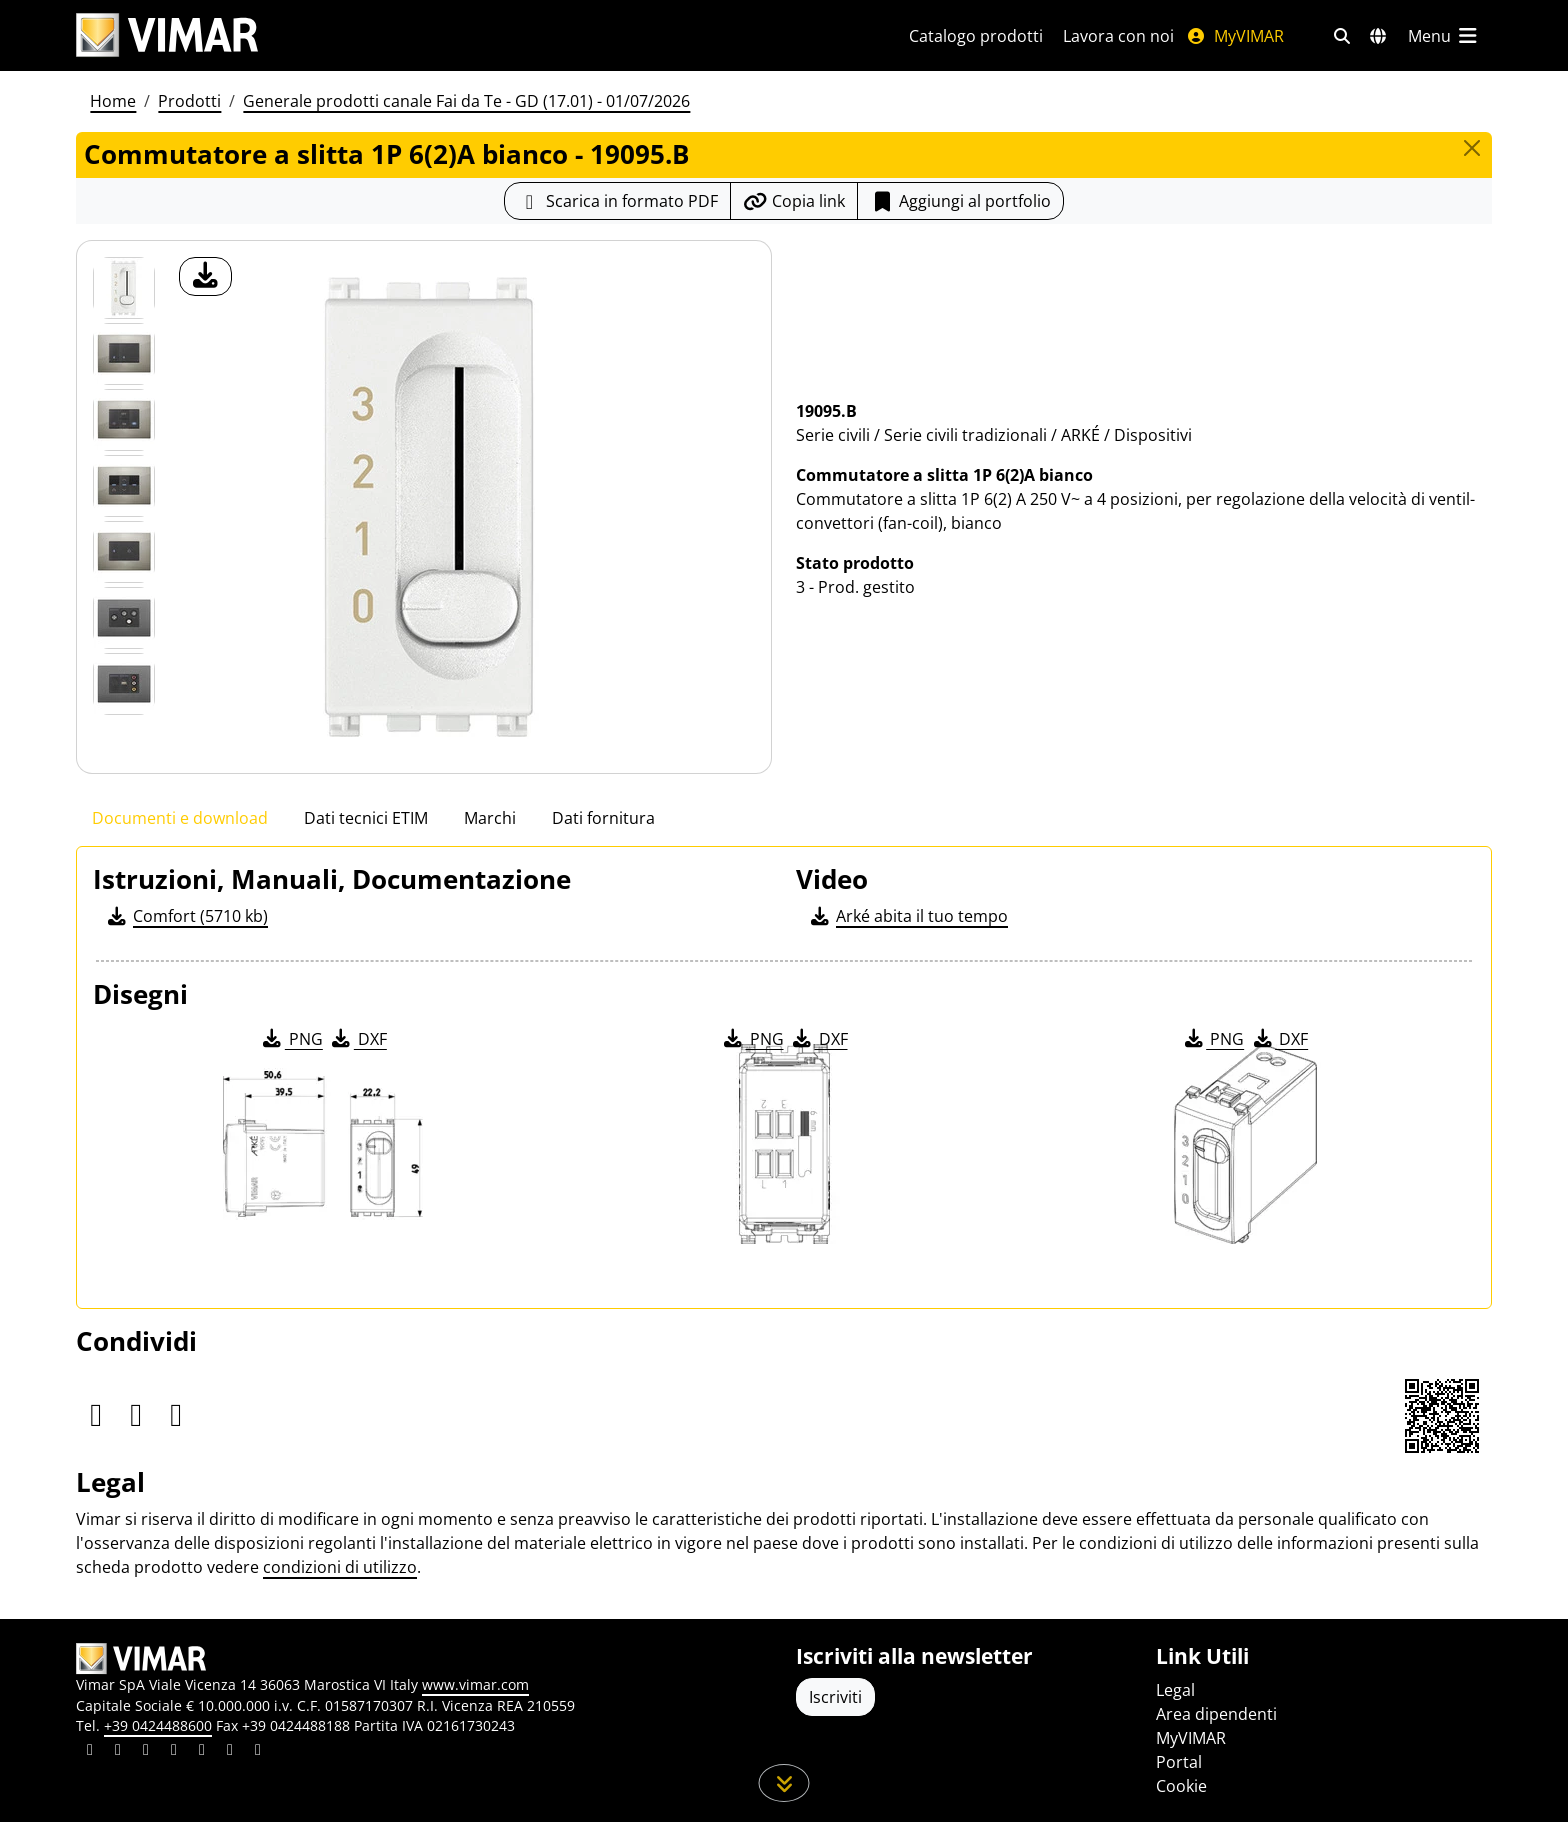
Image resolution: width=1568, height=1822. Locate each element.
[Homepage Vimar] (167, 35)
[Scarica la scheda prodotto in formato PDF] (617, 201)
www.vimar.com (475, 1684)
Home (113, 101)
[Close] (1472, 148)
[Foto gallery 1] (124, 354)
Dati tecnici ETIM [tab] (366, 818)
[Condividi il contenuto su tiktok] (258, 1752)
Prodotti (189, 101)
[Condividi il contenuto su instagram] (174, 1752)
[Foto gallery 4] (124, 552)
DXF (358, 1039)
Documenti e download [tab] (180, 818)
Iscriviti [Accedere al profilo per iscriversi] (835, 1697)
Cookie (1181, 1786)
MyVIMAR (1235, 36)
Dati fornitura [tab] (603, 818)
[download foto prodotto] (205, 276)
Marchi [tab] (490, 818)
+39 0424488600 (158, 1725)
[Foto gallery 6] (124, 684)
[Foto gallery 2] (124, 420)
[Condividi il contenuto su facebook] (118, 1752)
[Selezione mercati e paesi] (1378, 36)
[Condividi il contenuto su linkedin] (90, 1752)
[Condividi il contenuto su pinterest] (146, 1752)
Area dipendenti (1216, 1714)
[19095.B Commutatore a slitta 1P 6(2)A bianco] (124, 288)
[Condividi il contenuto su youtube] (202, 1752)
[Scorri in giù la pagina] (784, 1783)
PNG (291, 1039)
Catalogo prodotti (976, 36)
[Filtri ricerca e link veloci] (1342, 36)
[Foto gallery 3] (124, 486)
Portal (1179, 1762)
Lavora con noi (1118, 36)
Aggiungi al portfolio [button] (960, 201)
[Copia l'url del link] (794, 201)
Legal (1175, 1690)
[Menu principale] (1444, 36)
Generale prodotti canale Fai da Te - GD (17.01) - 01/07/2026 (466, 101)
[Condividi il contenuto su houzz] (230, 1752)
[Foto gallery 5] (124, 618)
